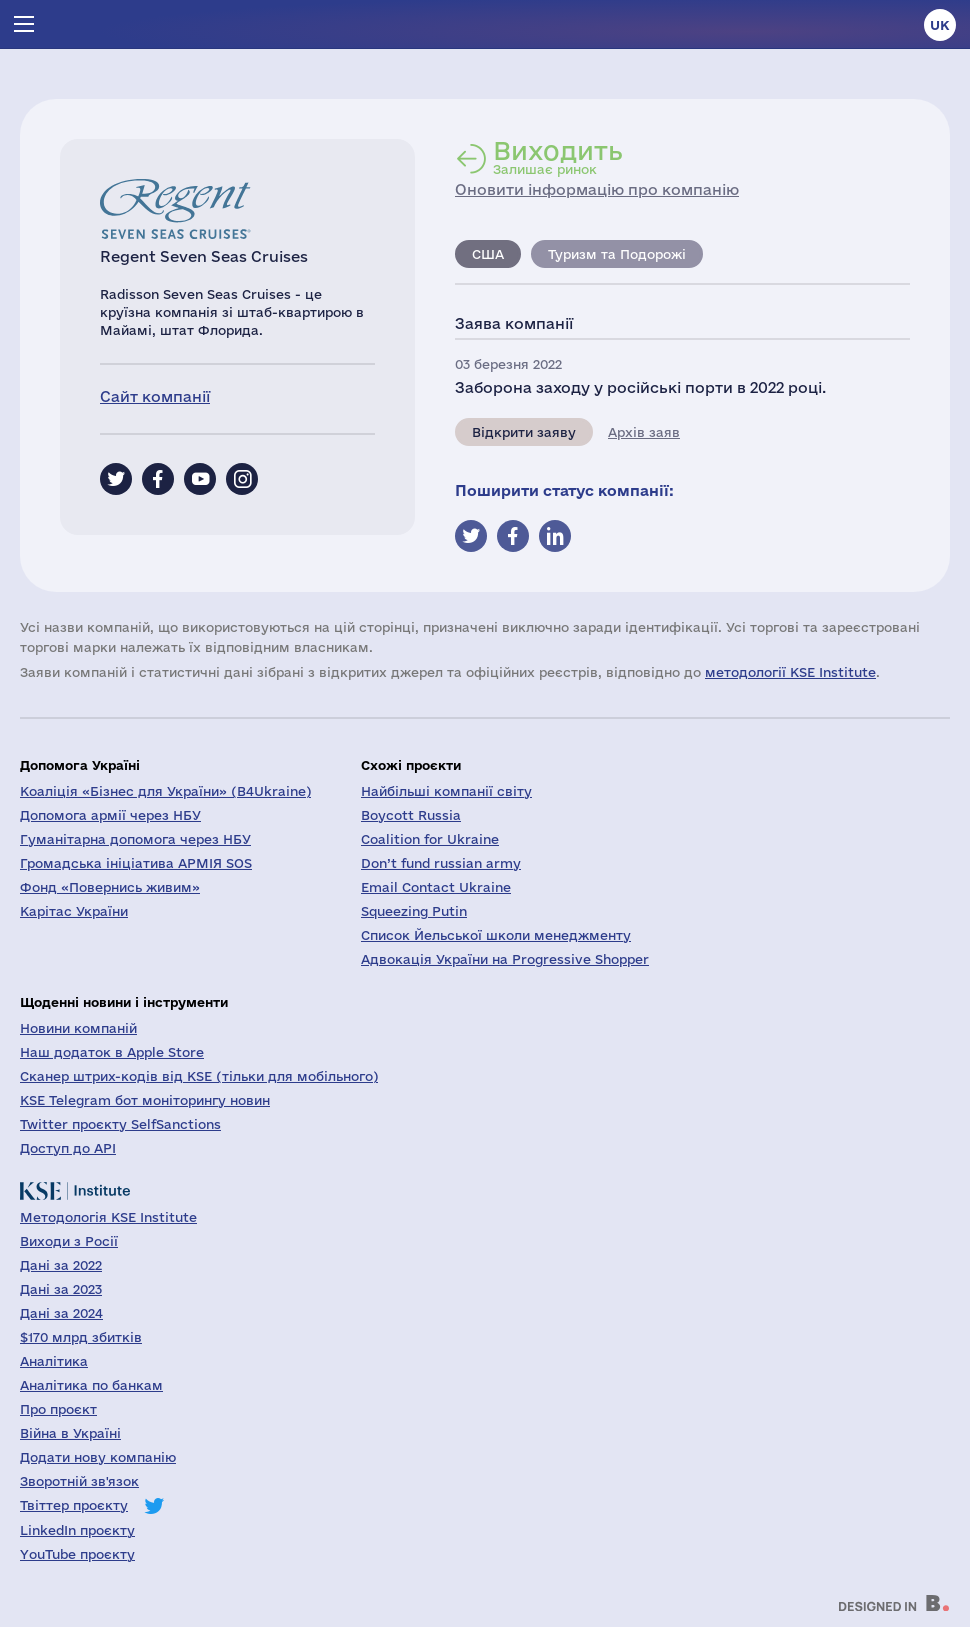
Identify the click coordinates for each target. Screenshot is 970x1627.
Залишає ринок (558, 157)
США (488, 254)
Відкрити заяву (524, 432)
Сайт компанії (155, 396)
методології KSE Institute (790, 672)
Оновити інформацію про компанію (597, 189)
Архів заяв (644, 432)
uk (940, 25)
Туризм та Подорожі (617, 254)
